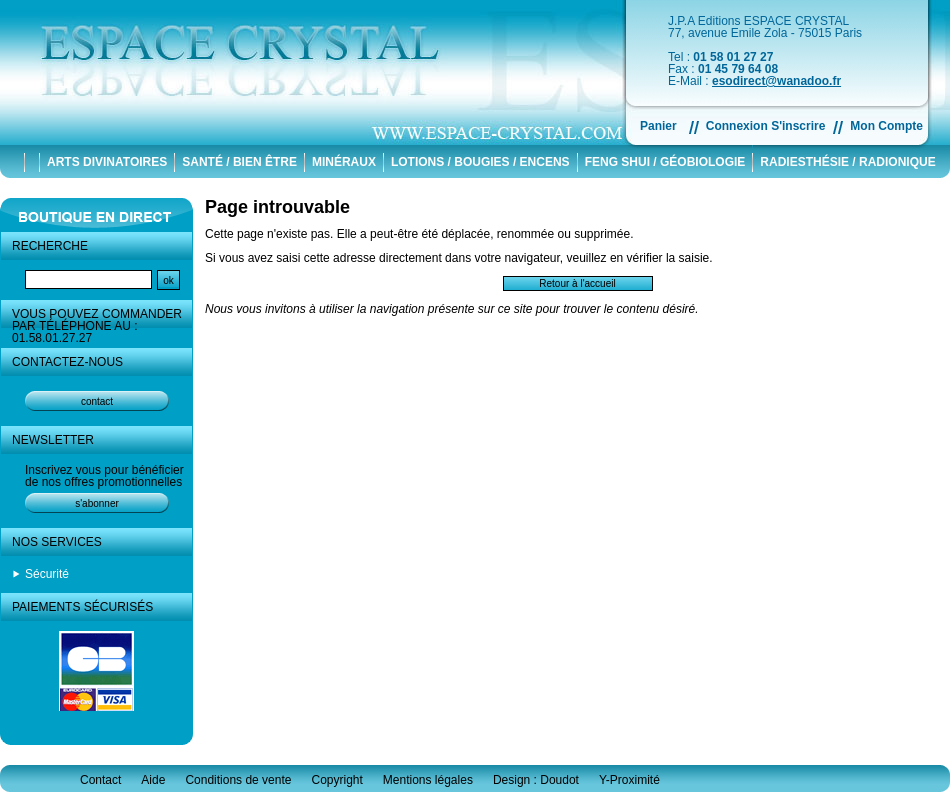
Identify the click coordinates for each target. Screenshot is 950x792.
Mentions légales (428, 780)
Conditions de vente (238, 780)
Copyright (336, 780)
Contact (100, 780)
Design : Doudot (536, 780)
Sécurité (47, 574)
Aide (153, 780)
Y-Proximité (629, 780)
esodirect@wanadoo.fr (776, 81)
